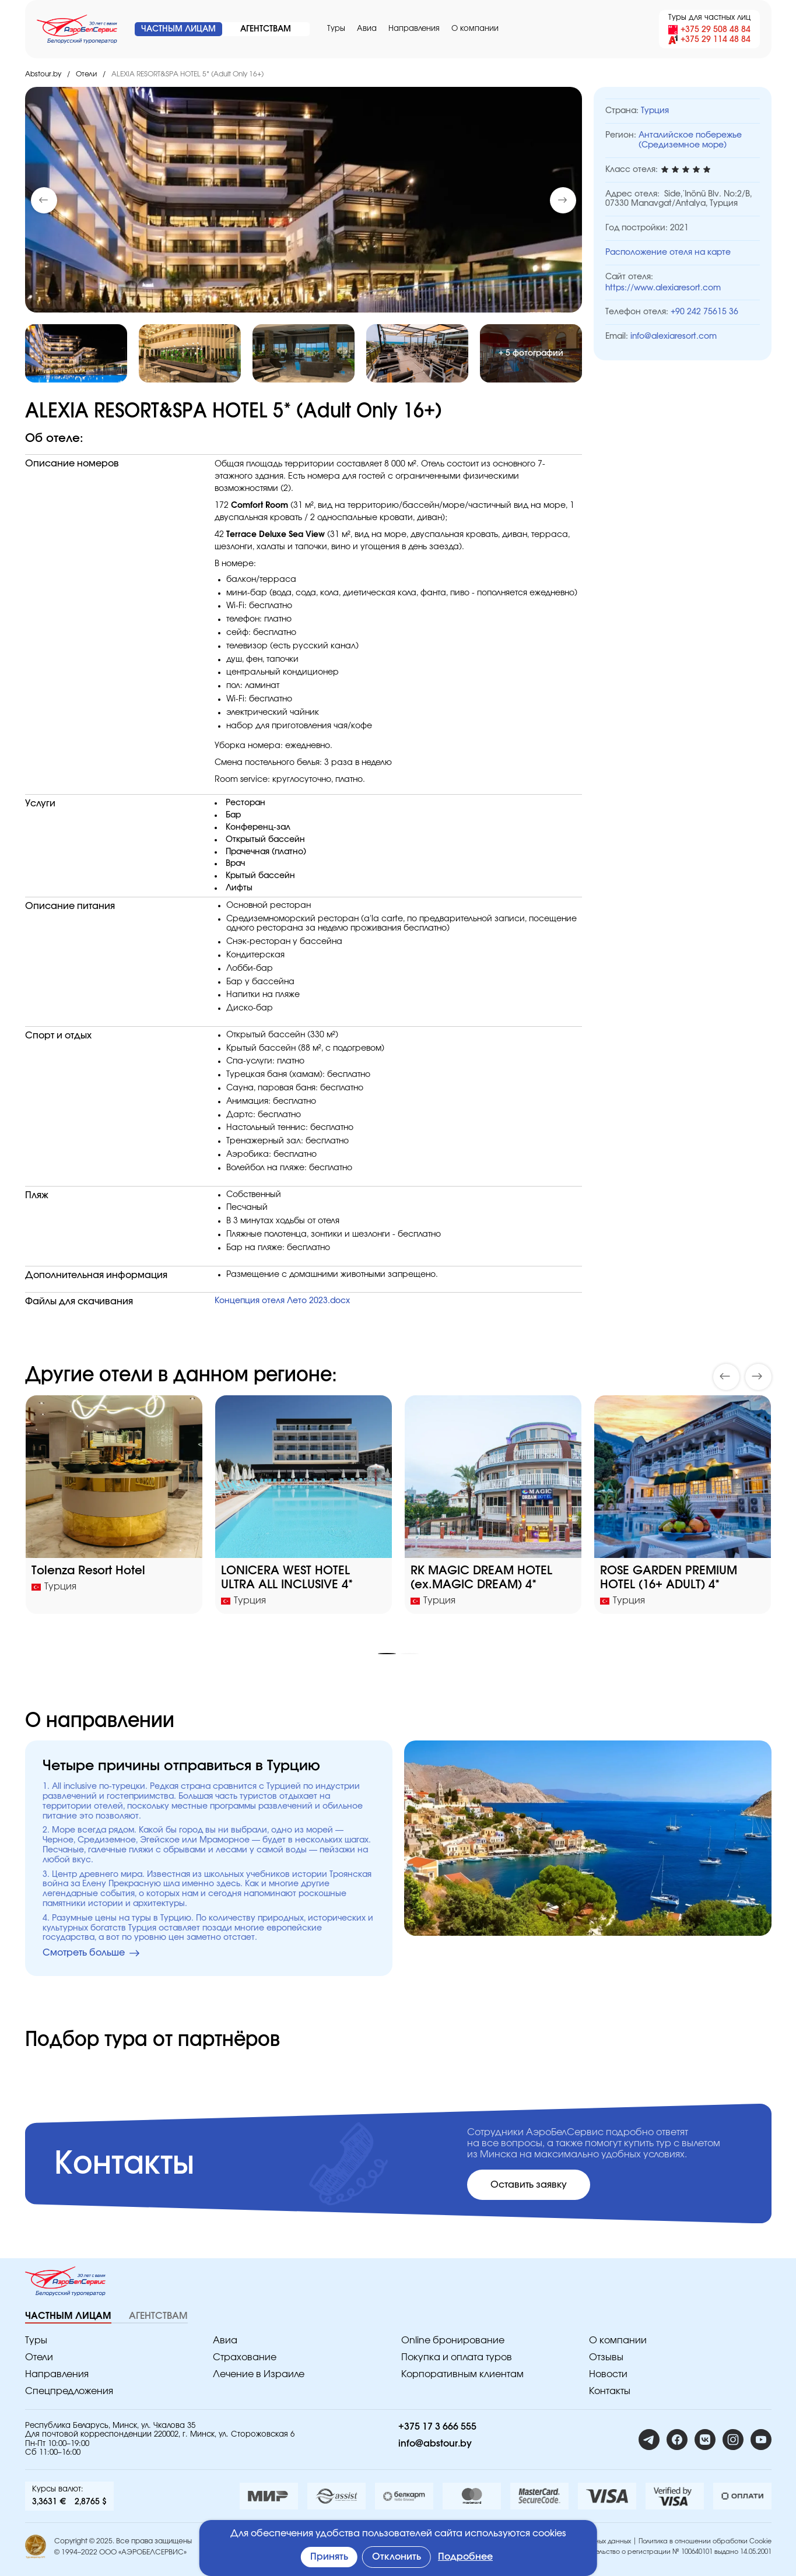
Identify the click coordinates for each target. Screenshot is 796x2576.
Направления (414, 29)
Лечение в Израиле (258, 2374)
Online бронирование (452, 2340)
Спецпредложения (69, 2391)
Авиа (367, 29)
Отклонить (396, 2556)
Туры (336, 29)
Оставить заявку (528, 2184)
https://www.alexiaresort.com (663, 288)
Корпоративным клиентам (462, 2374)
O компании (475, 29)
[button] (563, 200)
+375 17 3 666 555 (437, 2426)
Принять (329, 2556)
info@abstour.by (435, 2443)
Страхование (244, 2357)
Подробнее (465, 2556)
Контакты (609, 2391)
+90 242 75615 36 (704, 312)
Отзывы (606, 2357)
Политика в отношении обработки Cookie (705, 2541)
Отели (86, 74)
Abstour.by (43, 74)
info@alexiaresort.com (673, 336)
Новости (608, 2374)
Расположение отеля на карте (668, 252)
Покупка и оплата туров (456, 2357)
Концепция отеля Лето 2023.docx (282, 1301)
